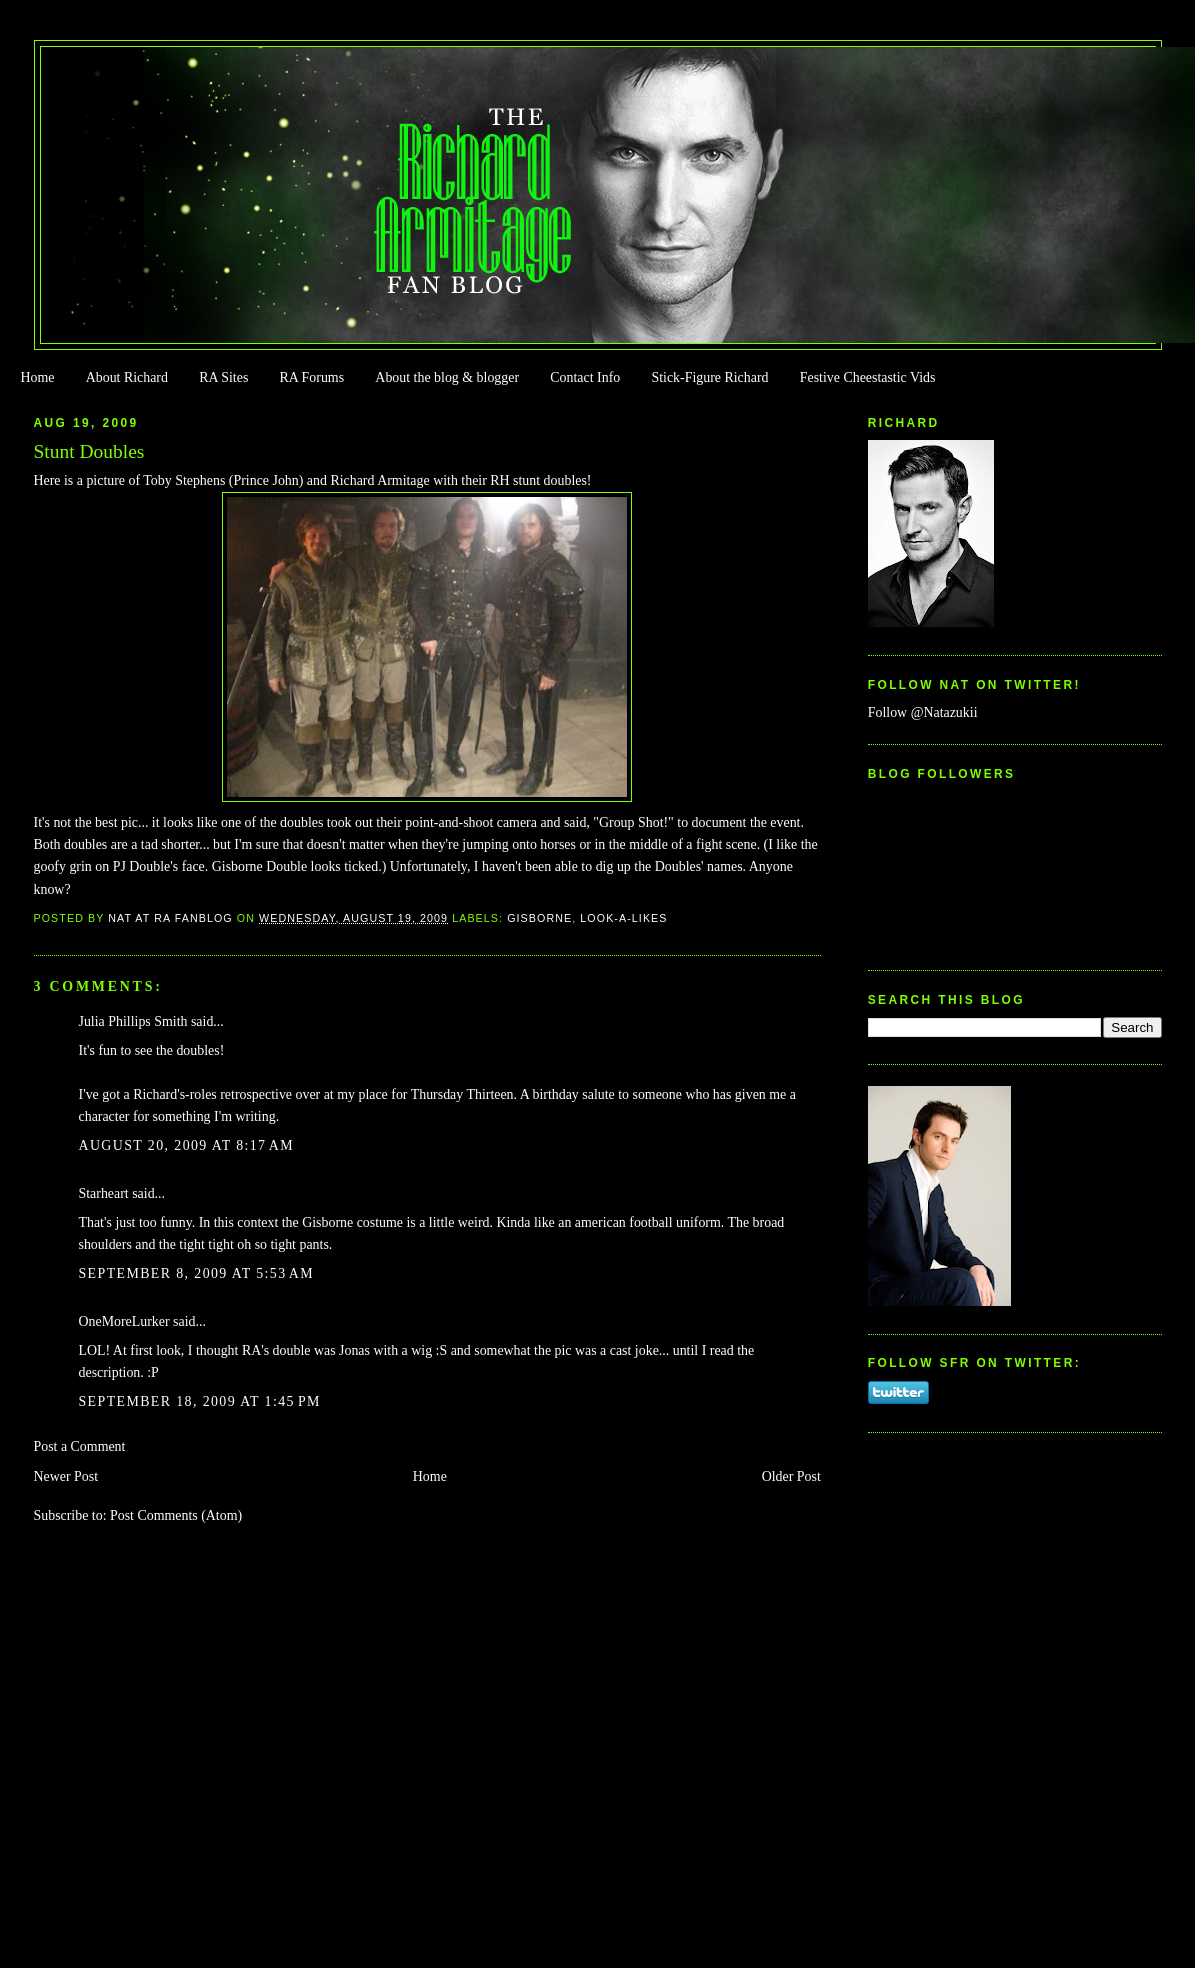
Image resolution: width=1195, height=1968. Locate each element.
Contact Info (585, 377)
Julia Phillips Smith (133, 1021)
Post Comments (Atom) (176, 1515)
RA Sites (223, 377)
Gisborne (539, 918)
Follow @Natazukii (923, 712)
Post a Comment (80, 1446)
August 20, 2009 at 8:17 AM (187, 1145)
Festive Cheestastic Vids (868, 377)
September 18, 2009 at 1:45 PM (200, 1401)
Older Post (791, 1476)
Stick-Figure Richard (709, 377)
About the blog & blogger (447, 377)
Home (37, 377)
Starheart (104, 1193)
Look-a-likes (623, 918)
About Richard (127, 377)
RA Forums (312, 377)
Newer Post (66, 1476)
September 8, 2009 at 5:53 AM (197, 1273)
